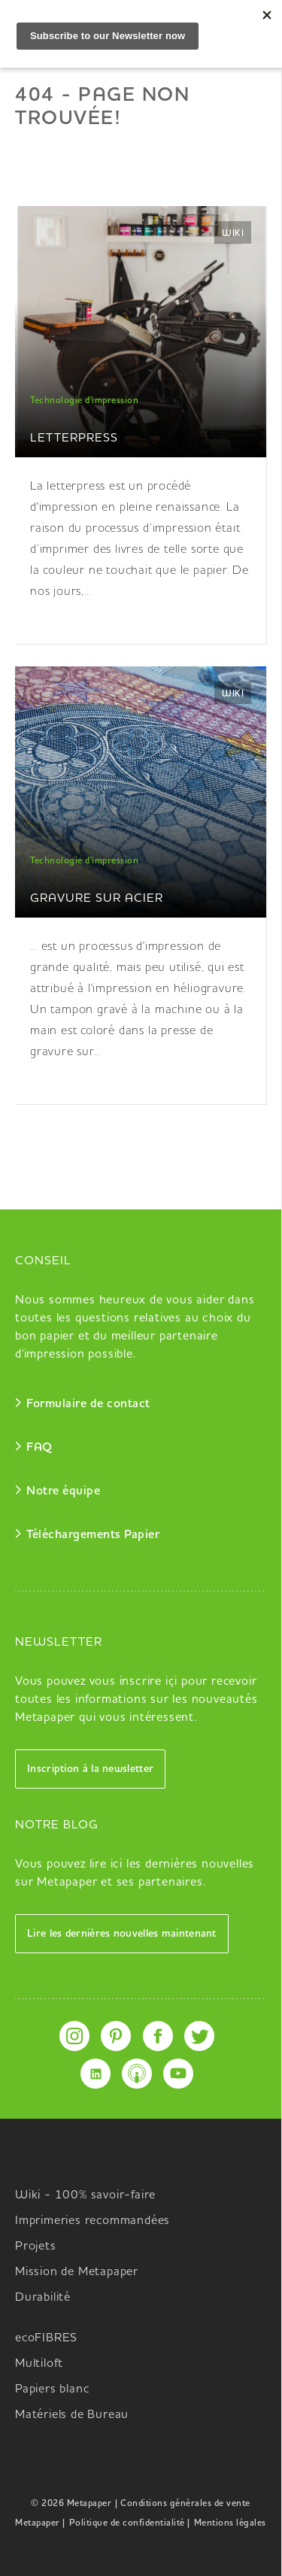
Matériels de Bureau (72, 2415)
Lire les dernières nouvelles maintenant (122, 1933)
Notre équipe (63, 1491)
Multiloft (39, 2364)
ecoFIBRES (46, 2338)
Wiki (233, 233)
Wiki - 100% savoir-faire (85, 2195)
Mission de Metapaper (76, 2272)
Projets (35, 2247)
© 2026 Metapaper (71, 2503)
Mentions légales (230, 2523)
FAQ (39, 1448)
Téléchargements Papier (92, 1535)
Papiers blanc (52, 2389)
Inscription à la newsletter (90, 1769)
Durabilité (43, 2298)
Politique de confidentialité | (129, 2523)
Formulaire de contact (88, 1404)
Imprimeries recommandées (92, 2221)
